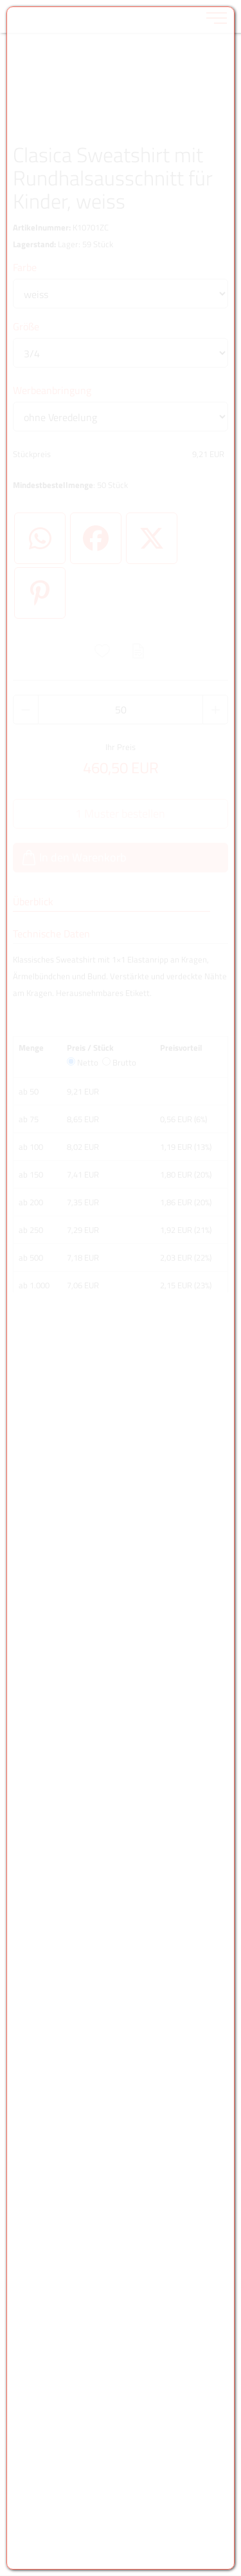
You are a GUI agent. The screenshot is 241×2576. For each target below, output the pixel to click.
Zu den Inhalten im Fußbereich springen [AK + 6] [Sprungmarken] (0, 0)
